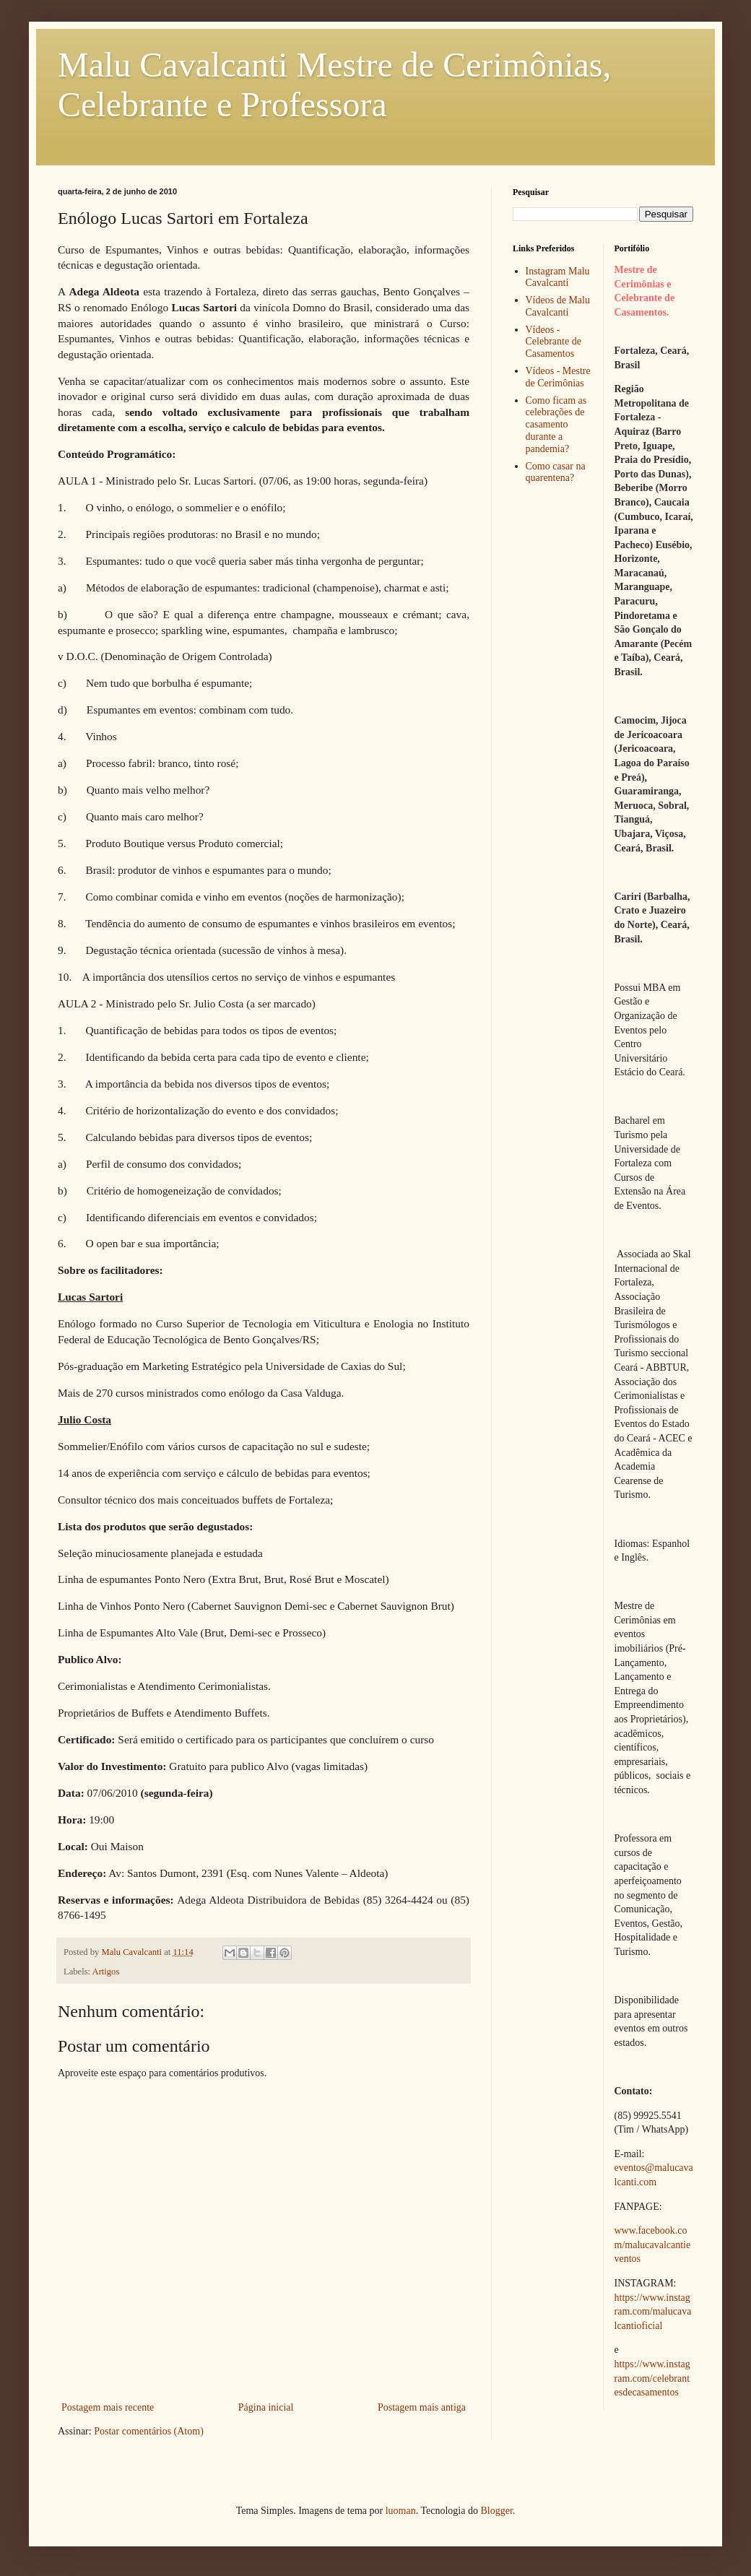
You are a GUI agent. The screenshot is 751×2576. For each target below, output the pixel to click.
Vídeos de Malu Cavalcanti (558, 306)
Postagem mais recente (107, 2407)
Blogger (496, 2510)
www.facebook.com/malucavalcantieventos (653, 2244)
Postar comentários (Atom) (149, 2431)
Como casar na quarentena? (556, 472)
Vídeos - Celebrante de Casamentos (553, 342)
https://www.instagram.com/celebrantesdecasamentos (652, 2378)
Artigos (106, 1971)
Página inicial (266, 2407)
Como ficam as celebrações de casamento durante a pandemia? (556, 424)
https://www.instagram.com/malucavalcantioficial (653, 2311)
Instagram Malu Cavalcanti (558, 277)
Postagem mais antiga (422, 2407)
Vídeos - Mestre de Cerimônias (558, 377)
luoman (401, 2510)
